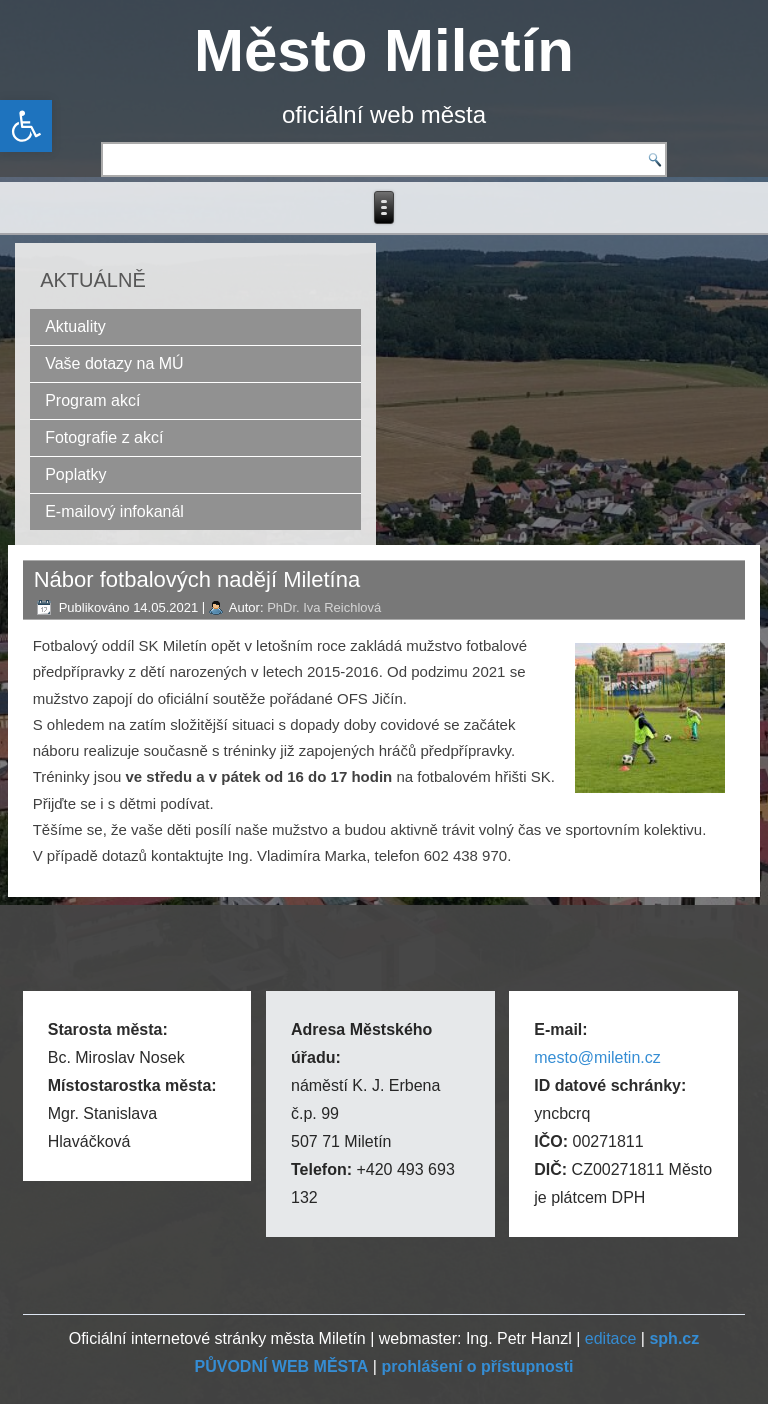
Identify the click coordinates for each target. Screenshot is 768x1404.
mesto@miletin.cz (597, 1057)
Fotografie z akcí (104, 437)
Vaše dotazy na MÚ (114, 363)
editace (611, 1338)
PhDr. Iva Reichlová (324, 607)
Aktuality (75, 326)
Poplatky (75, 474)
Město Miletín (384, 50)
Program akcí (92, 400)
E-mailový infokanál (114, 511)
